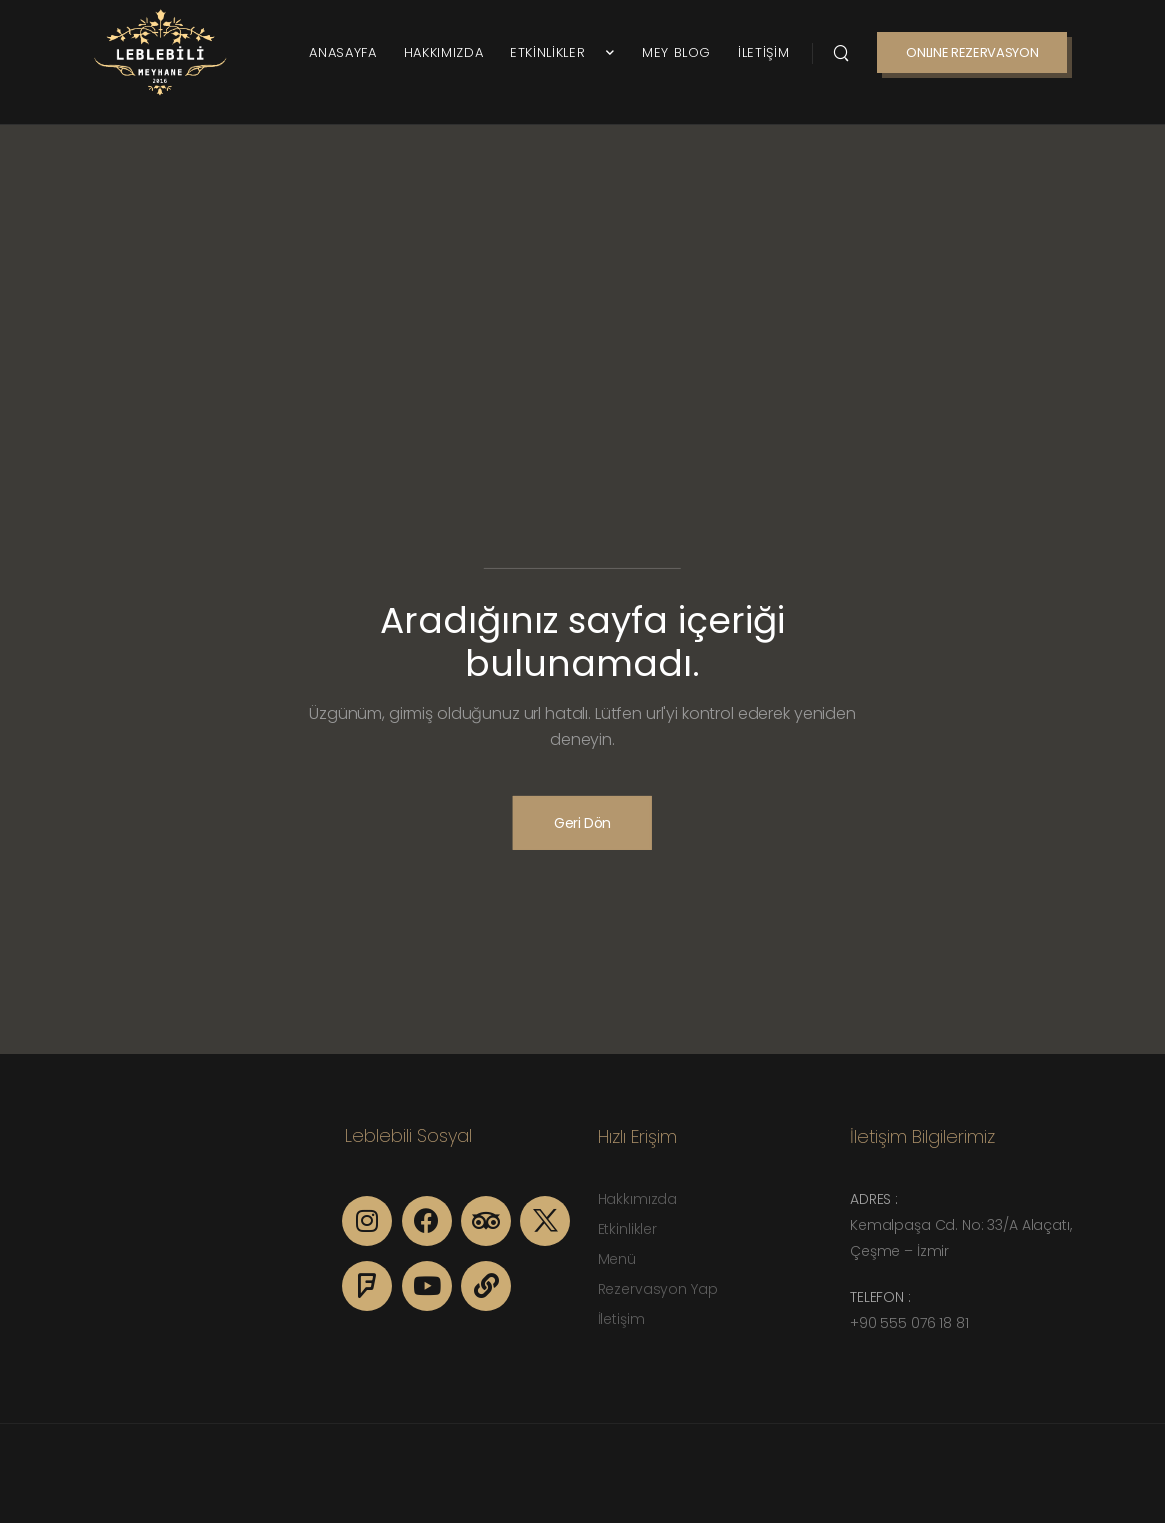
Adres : (874, 1199)
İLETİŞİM (763, 52)
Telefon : (880, 1297)
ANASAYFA (342, 52)
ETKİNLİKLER (554, 52)
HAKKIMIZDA (444, 52)
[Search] (841, 52)
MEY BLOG (676, 52)
